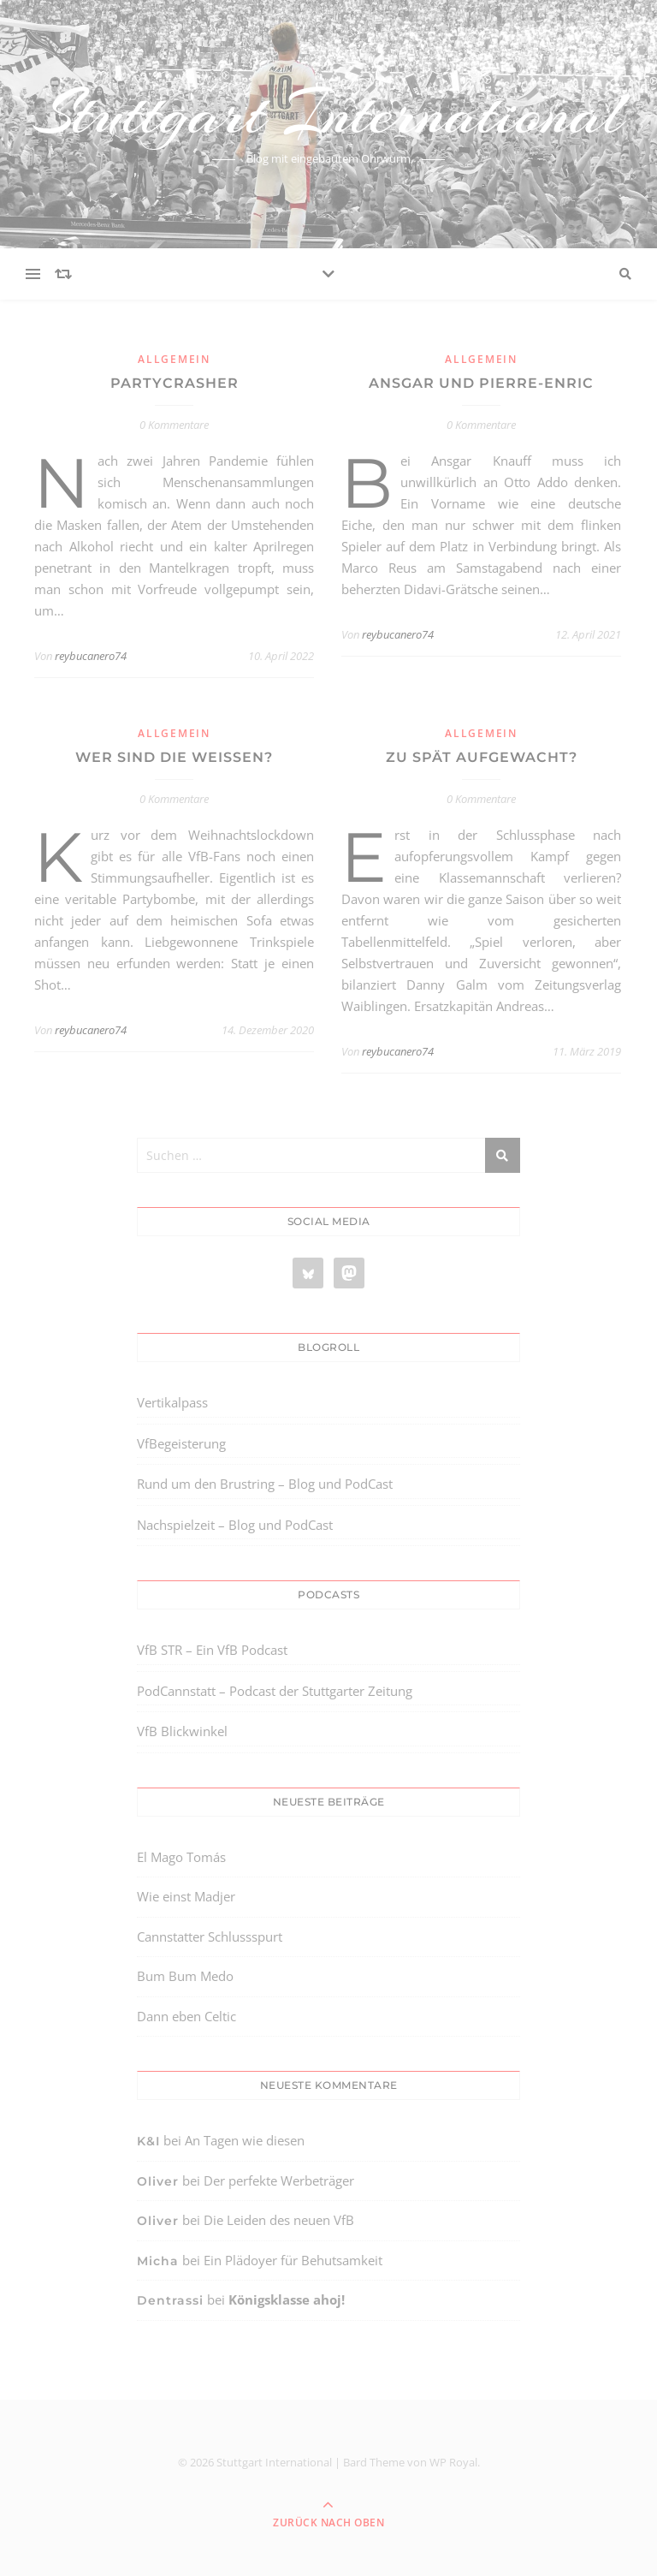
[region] (222, 2431)
